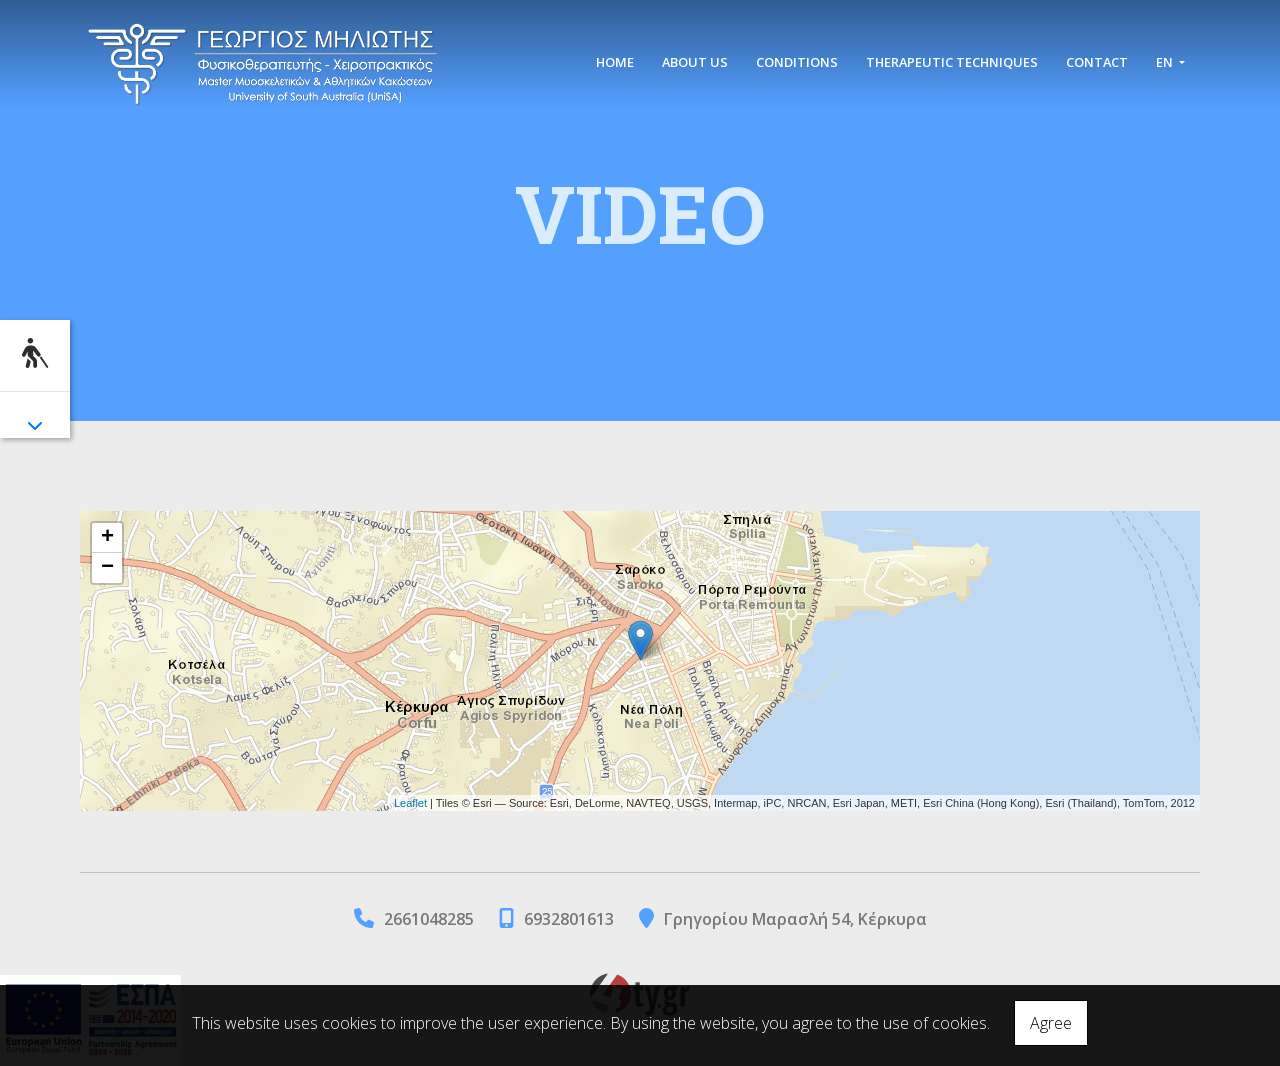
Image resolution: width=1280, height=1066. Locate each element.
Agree (1051, 1023)
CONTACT (1097, 62)
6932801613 (569, 919)
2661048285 (429, 919)
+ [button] (107, 538)
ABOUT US (695, 62)
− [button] (107, 568)
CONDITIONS (797, 62)
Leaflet (410, 803)
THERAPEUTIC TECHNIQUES (952, 62)
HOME (615, 62)
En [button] (1166, 62)
